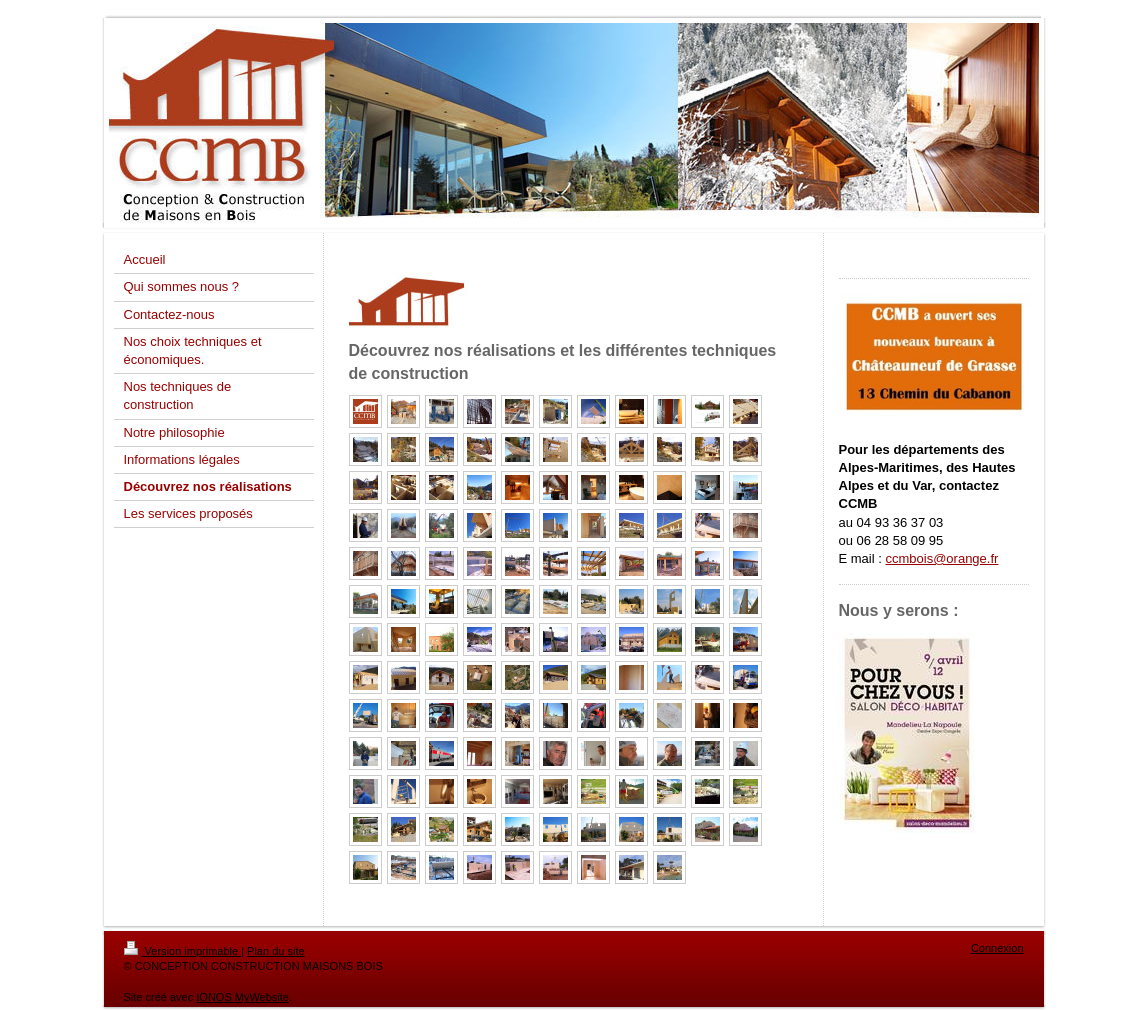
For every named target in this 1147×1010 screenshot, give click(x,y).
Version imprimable (183, 951)
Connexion (997, 948)
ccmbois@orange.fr (941, 558)
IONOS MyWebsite (242, 997)
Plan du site (275, 951)
